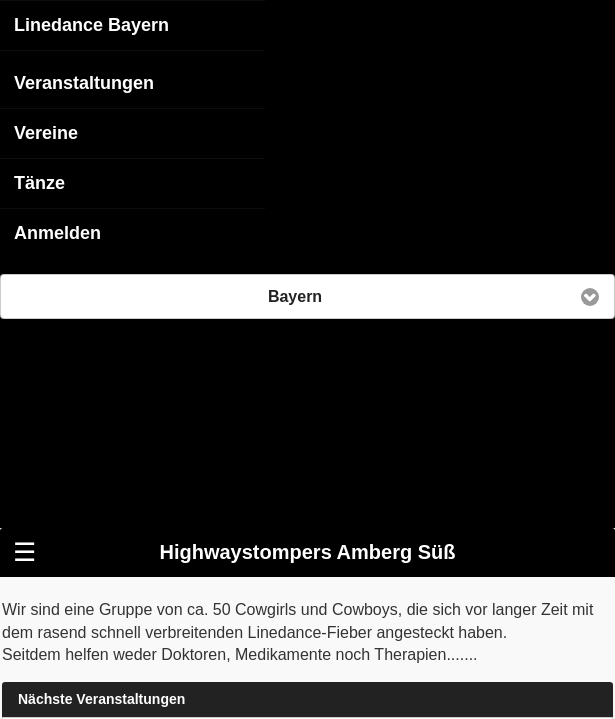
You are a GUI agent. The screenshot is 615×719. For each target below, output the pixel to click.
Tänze (39, 182)
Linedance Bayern (91, 24)
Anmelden (57, 232)
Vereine (46, 132)
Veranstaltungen (84, 82)
